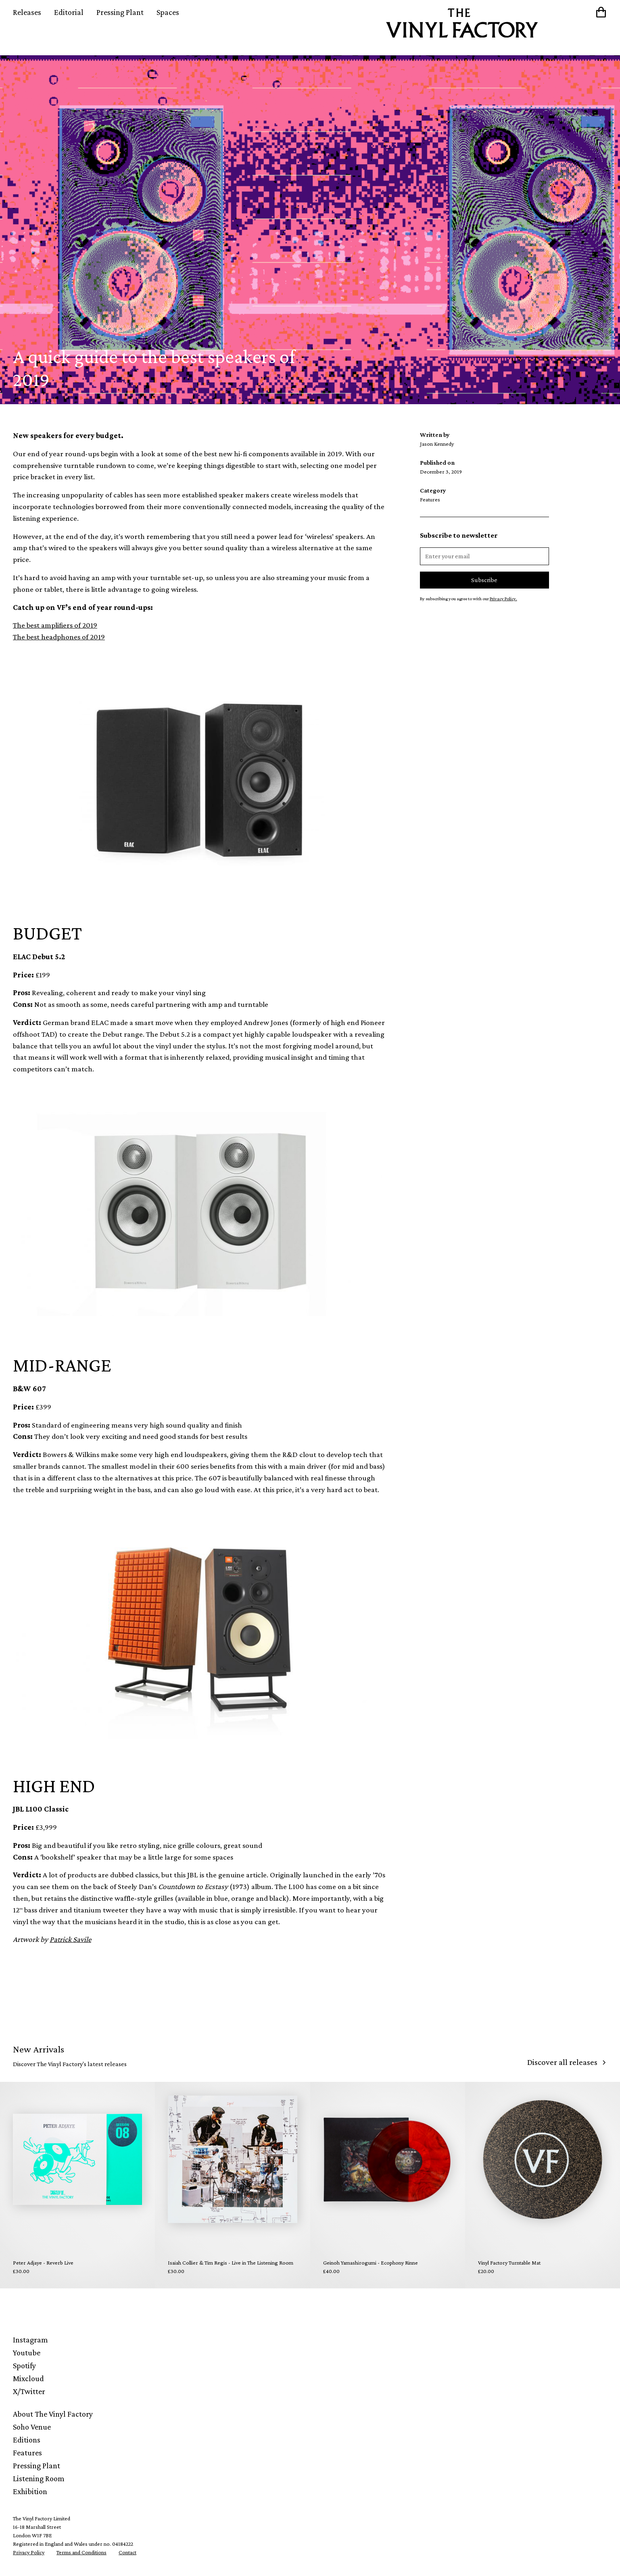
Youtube (26, 2352)
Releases (27, 12)
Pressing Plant (120, 12)
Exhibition (30, 2491)
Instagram (30, 2339)
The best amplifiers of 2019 (55, 625)
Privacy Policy (28, 2552)
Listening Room (39, 2478)
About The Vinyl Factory (53, 2413)
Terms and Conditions (81, 2552)
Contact (127, 2552)
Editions (26, 2439)
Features (27, 2452)
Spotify (24, 2365)
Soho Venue (32, 2426)
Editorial (69, 12)
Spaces (168, 12)
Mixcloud (28, 2378)
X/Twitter (29, 2391)
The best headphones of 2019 (59, 637)
